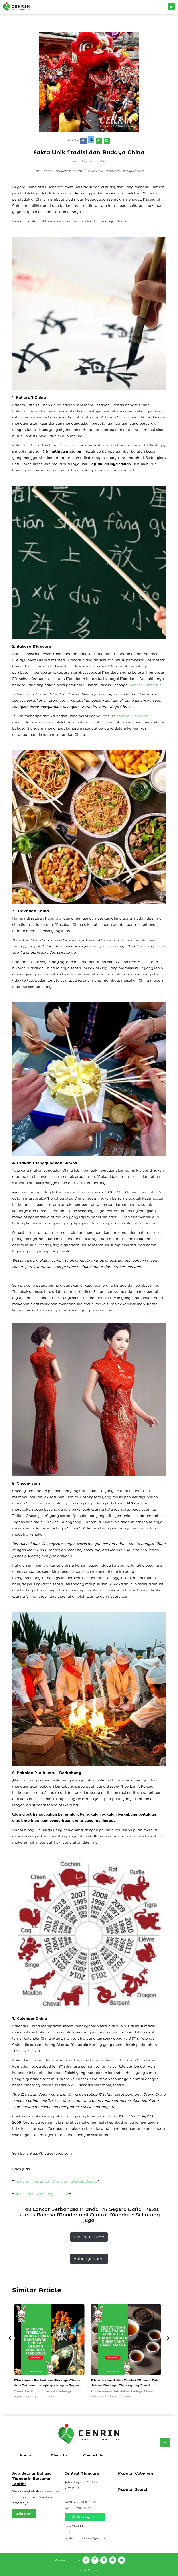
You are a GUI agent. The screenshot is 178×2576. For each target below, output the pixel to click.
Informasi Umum (68, 171)
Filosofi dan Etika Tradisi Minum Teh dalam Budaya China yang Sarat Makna (126, 2383)
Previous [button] (9, 2338)
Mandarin (69, 445)
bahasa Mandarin (146, 685)
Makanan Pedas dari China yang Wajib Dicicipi (56, 2181)
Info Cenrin (42, 171)
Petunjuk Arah (89, 2237)
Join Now (23, 2513)
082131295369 (87, 2502)
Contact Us (93, 2455)
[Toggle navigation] (171, 7)
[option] (50, 2353)
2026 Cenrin (89, 2570)
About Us (59, 2455)
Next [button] (168, 2338)
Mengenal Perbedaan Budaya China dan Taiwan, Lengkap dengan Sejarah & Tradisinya (49, 2383)
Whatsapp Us (84, 2517)
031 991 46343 (81, 2508)
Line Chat (74, 2526)
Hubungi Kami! (89, 2258)
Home (25, 2455)
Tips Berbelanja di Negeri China (41, 2194)
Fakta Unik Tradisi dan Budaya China (115, 171)
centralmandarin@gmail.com (88, 2538)
